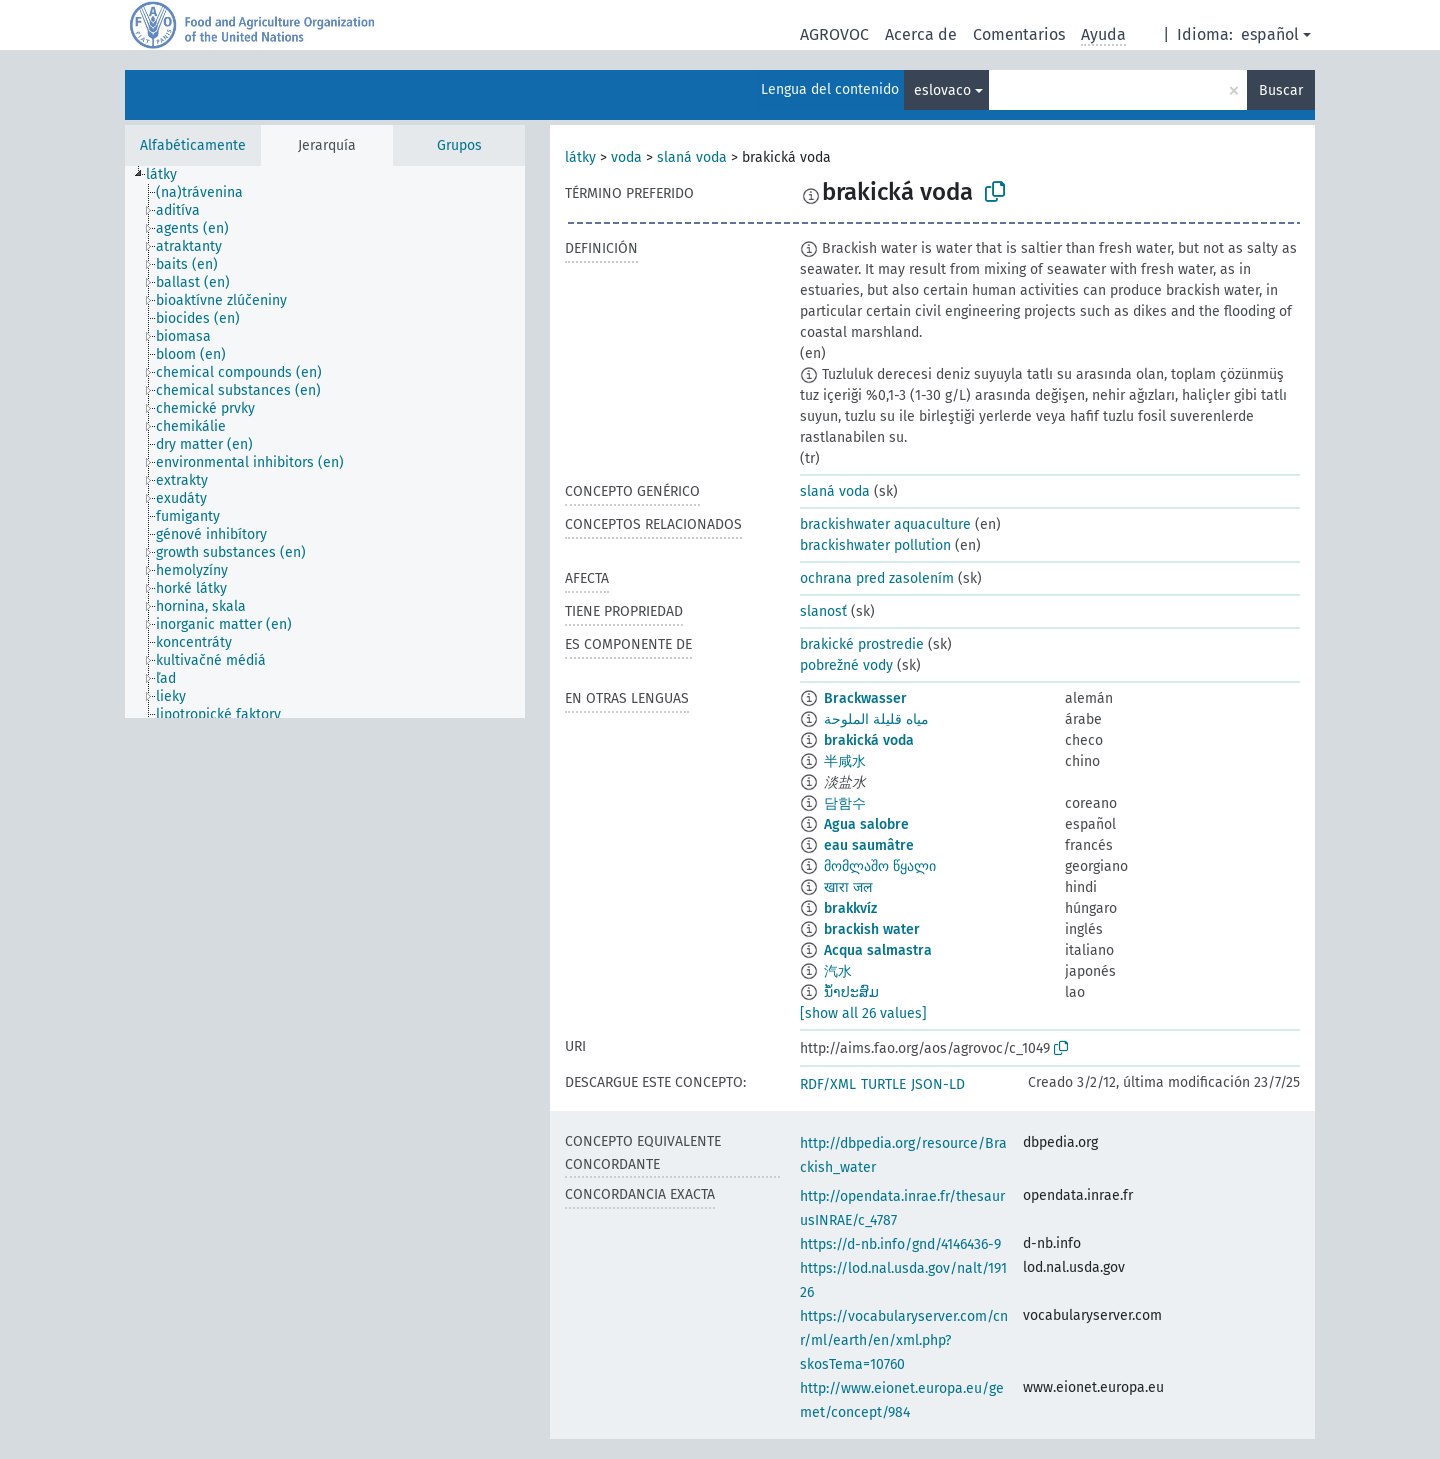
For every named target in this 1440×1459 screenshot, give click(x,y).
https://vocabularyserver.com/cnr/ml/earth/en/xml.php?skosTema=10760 (904, 1340)
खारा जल (848, 887)
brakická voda (869, 740)
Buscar (1281, 90)
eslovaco (942, 90)
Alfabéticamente (193, 145)
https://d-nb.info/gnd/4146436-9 (900, 1244)
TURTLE (883, 1084)
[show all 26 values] (863, 1013)
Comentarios (1019, 34)
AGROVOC (834, 34)
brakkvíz (850, 908)
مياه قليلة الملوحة (876, 719)
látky (580, 157)
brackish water (872, 929)
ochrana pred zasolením (877, 578)
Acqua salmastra (878, 950)
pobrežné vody (846, 665)
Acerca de (921, 34)
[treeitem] (170, 175)
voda (626, 157)
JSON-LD (938, 1084)
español (1270, 34)
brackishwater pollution (875, 545)
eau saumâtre (869, 845)
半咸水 (845, 761)
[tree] (325, 442)
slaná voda (692, 157)
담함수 (845, 803)
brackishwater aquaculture (885, 524)
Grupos (459, 145)
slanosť (823, 611)
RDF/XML (828, 1084)
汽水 (838, 971)
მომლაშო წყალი (880, 866)
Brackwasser (865, 698)
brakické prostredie (862, 644)
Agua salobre (866, 824)
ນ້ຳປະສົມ (851, 992)
